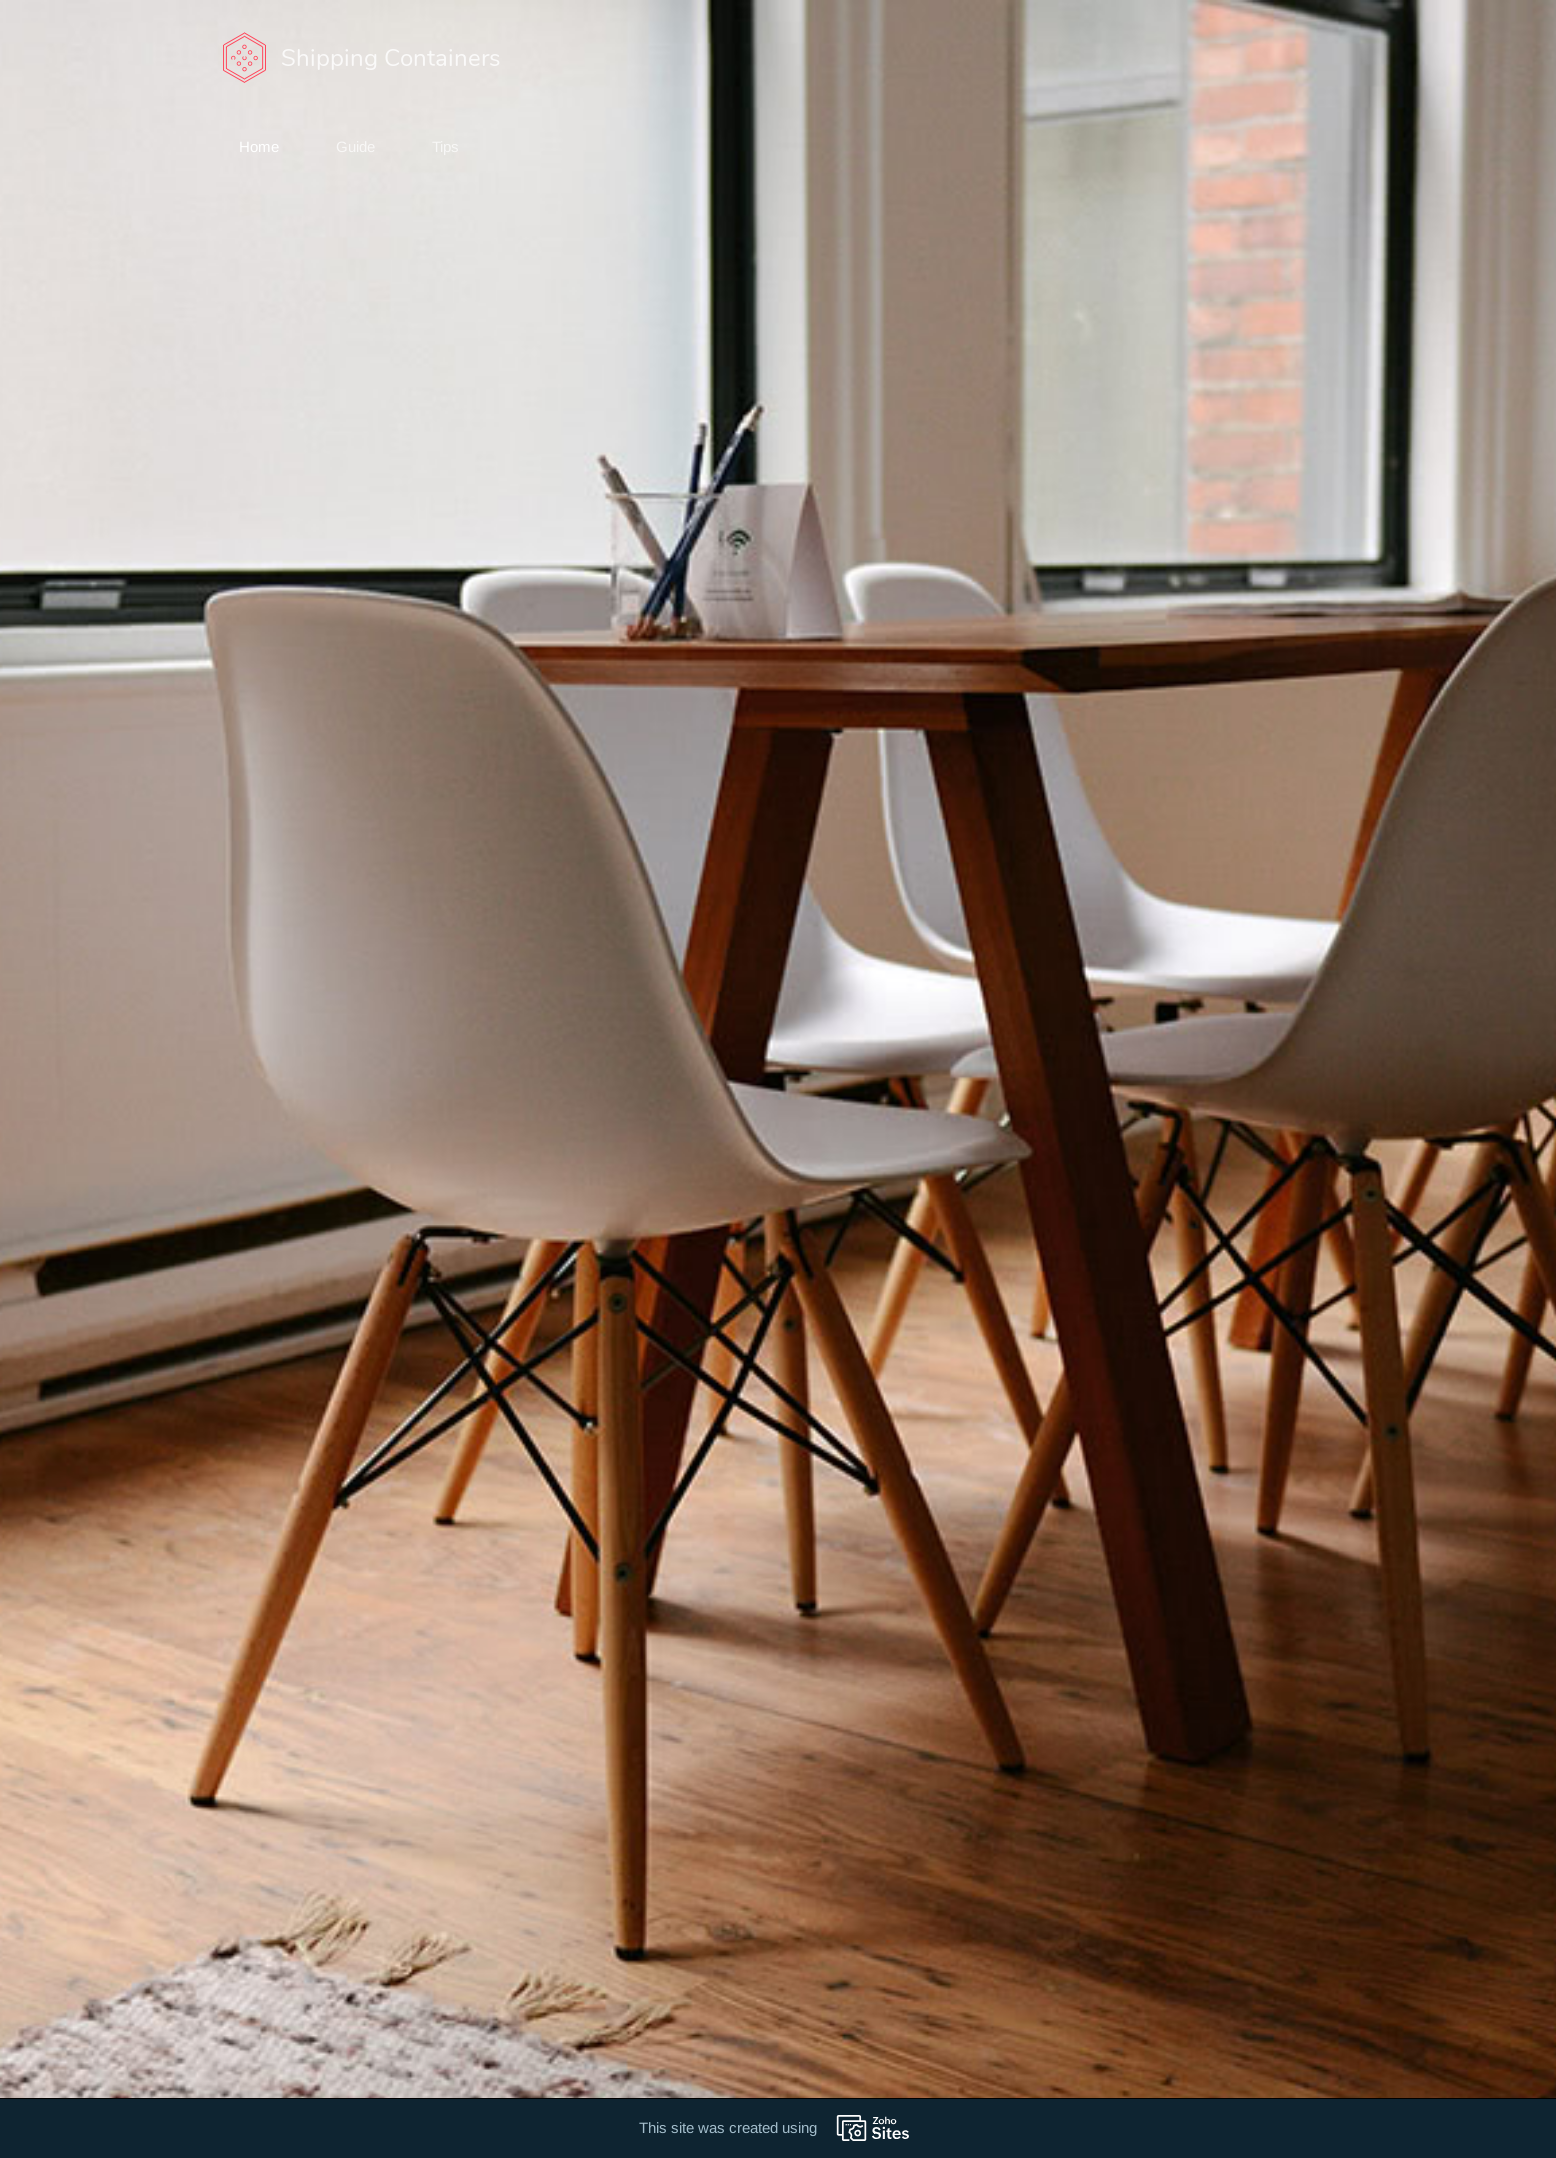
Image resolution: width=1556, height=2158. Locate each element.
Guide (355, 146)
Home (259, 146)
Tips (445, 146)
